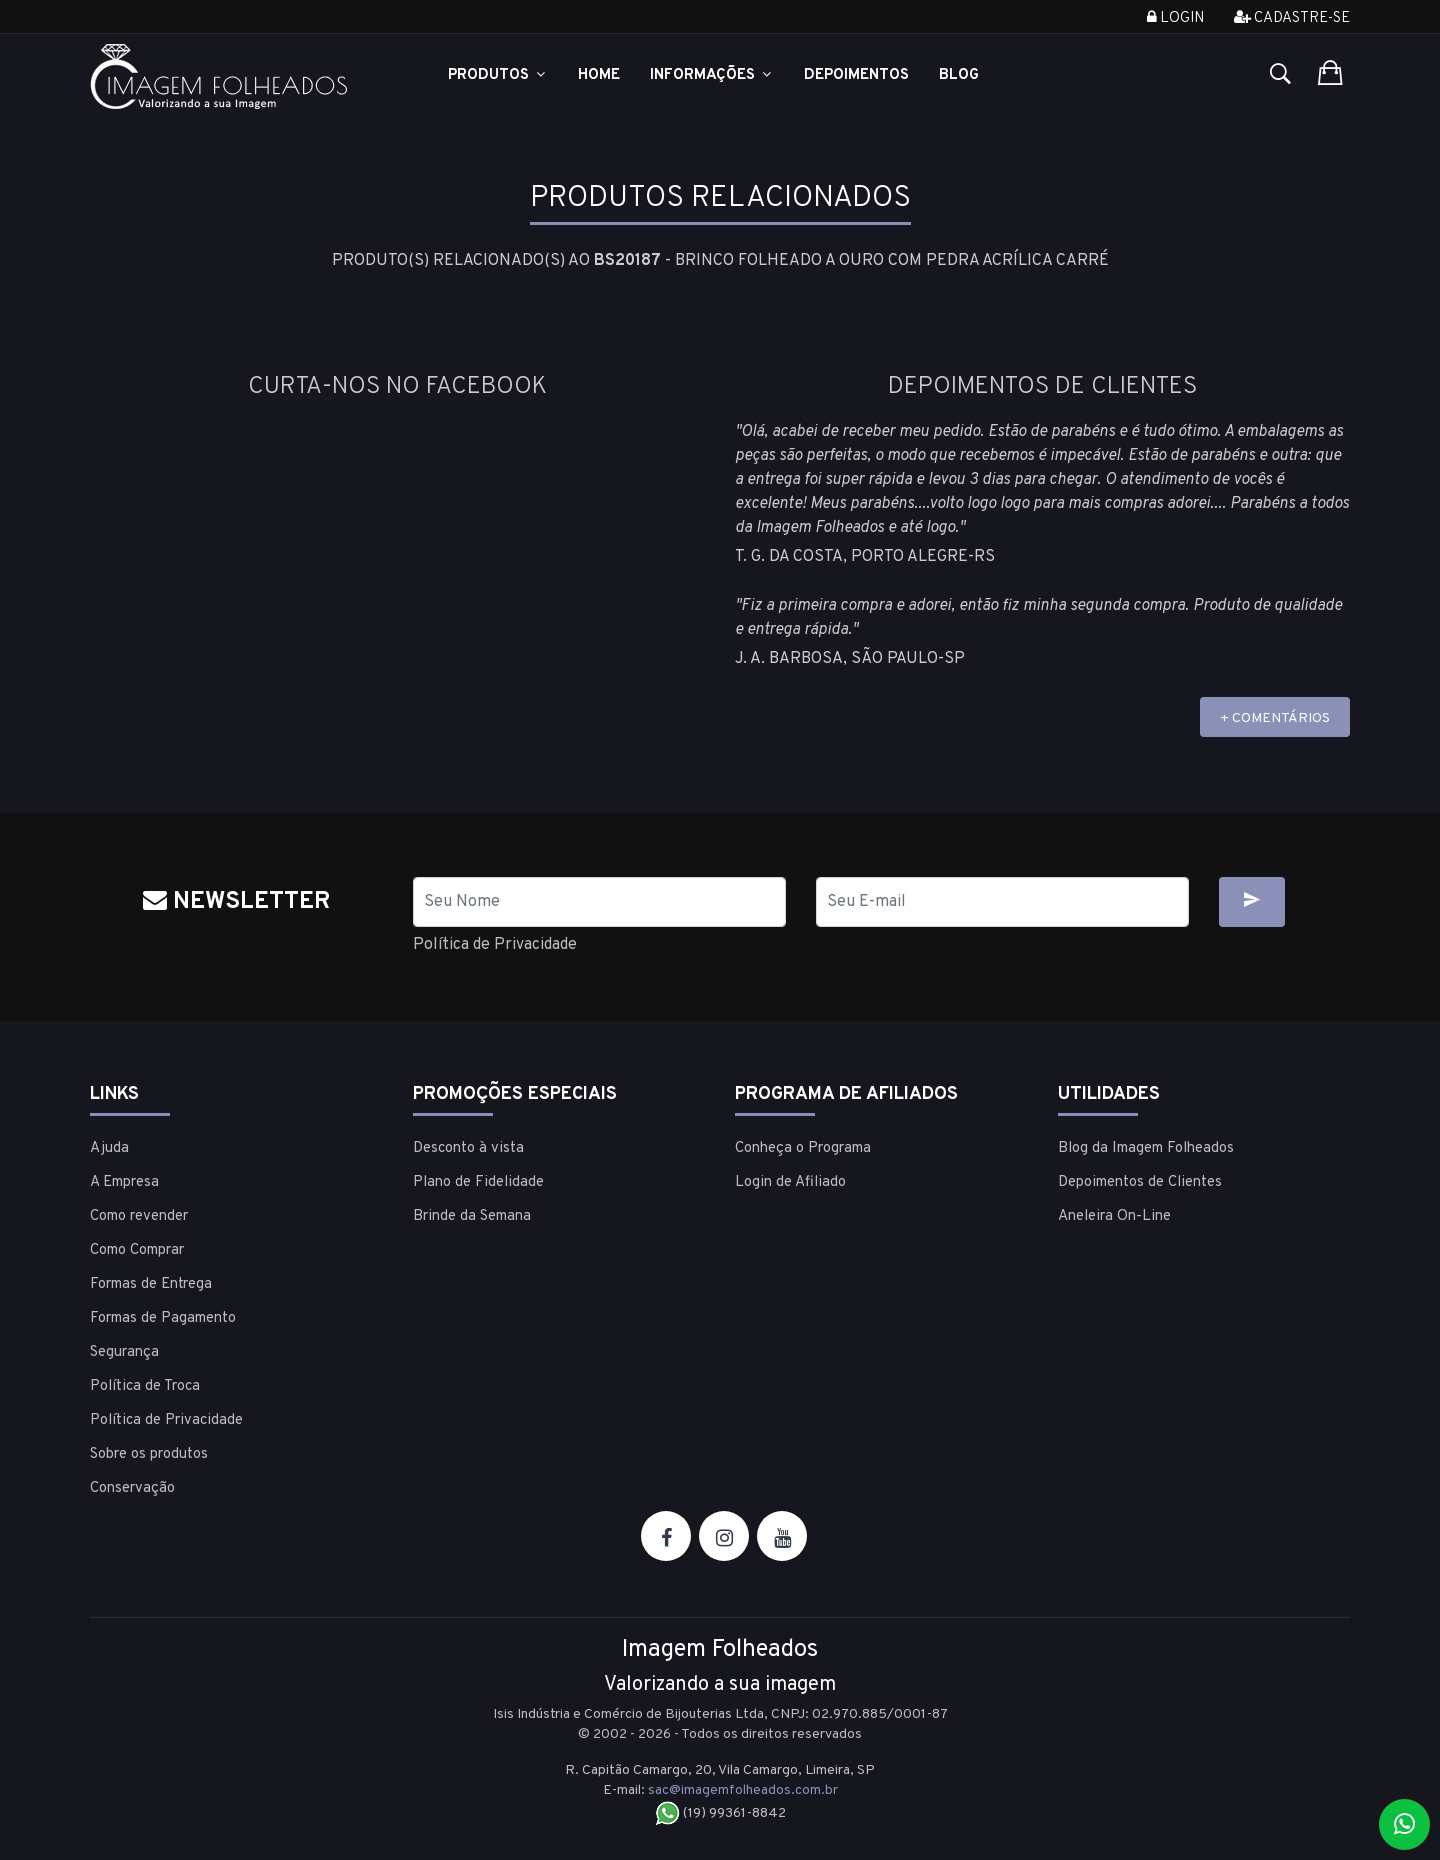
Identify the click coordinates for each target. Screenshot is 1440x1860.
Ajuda (109, 1148)
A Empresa (124, 1182)
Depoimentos (856, 75)
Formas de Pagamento (163, 1318)
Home (599, 75)
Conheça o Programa (803, 1148)
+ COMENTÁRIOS (1275, 718)
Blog (959, 75)
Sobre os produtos (149, 1454)
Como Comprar (137, 1250)
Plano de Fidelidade (478, 1182)
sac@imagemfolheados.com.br (743, 1790)
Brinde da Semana (472, 1216)
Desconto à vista (468, 1148)
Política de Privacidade (495, 945)
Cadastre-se (1292, 18)
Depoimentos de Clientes (1140, 1182)
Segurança (124, 1352)
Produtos (498, 75)
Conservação (132, 1488)
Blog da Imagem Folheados (1146, 1148)
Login (1175, 18)
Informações (712, 75)
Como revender (139, 1216)
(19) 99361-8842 (720, 1813)
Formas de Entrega (151, 1284)
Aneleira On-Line (1114, 1216)
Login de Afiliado (790, 1182)
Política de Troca (145, 1386)
